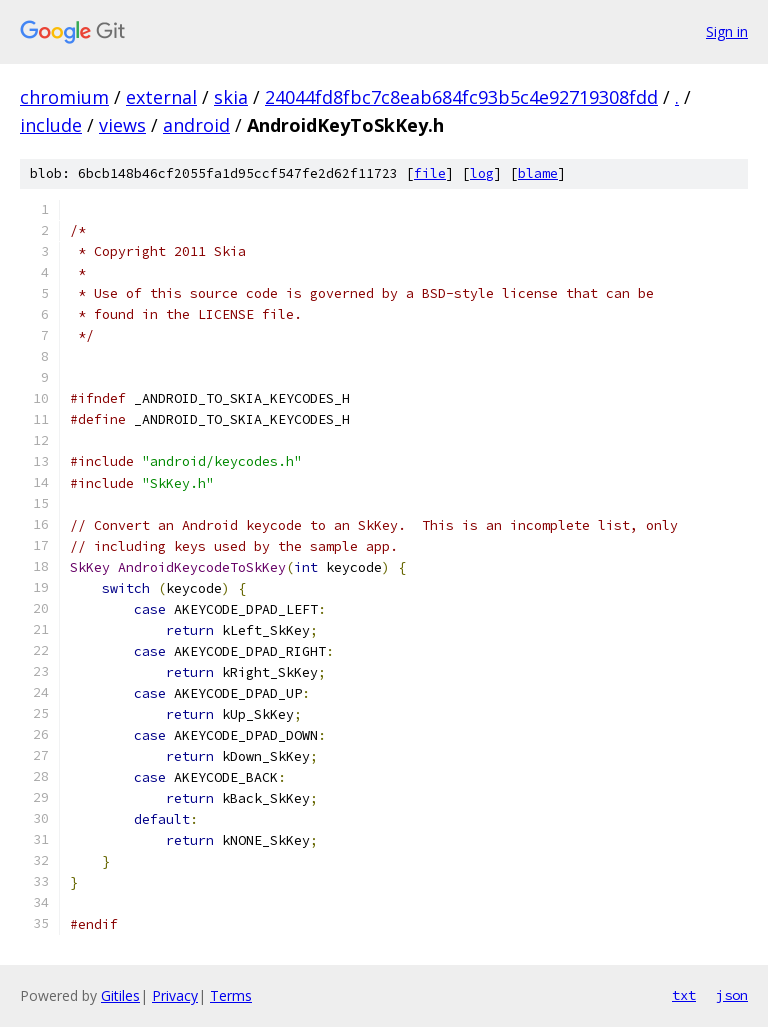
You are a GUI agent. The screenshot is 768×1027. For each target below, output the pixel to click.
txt (684, 995)
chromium (64, 97)
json (732, 995)
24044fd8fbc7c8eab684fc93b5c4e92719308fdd (461, 97)
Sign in (727, 31)
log (482, 173)
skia (231, 97)
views (122, 125)
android (196, 125)
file (430, 173)
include (51, 125)
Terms (231, 995)
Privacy (175, 995)
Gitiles (120, 995)
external (161, 97)
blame (538, 173)
